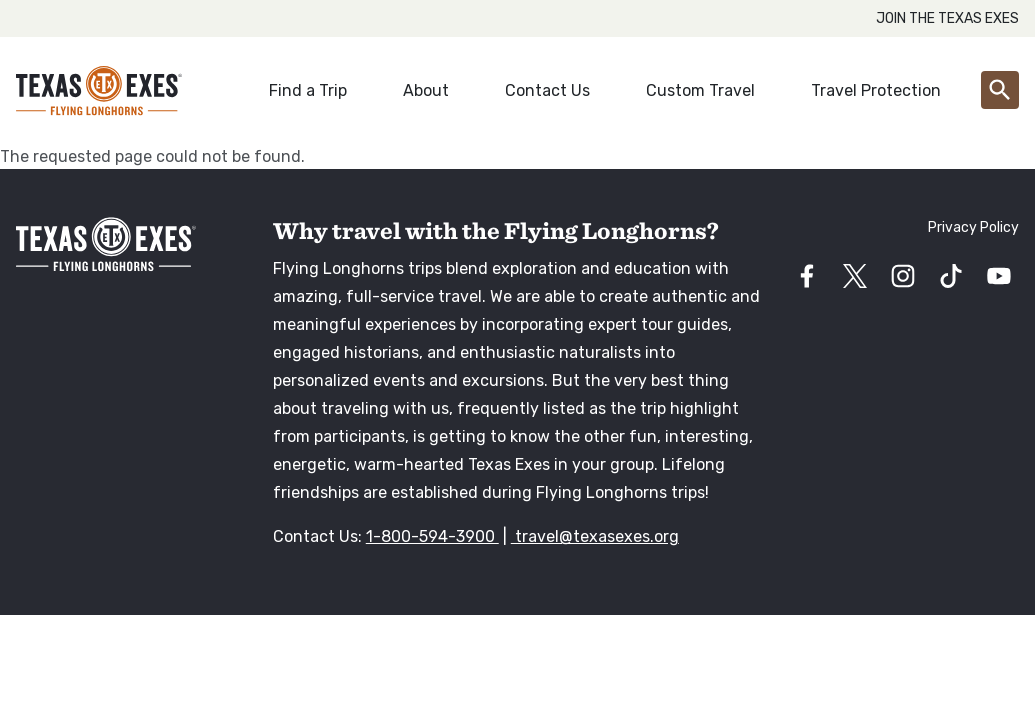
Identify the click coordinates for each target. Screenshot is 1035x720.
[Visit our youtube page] (999, 276)
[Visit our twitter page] (855, 276)
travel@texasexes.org (595, 536)
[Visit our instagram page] (903, 276)
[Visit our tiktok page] (951, 276)
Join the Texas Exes (947, 18)
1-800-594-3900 (432, 536)
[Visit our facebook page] (807, 276)
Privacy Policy (973, 227)
